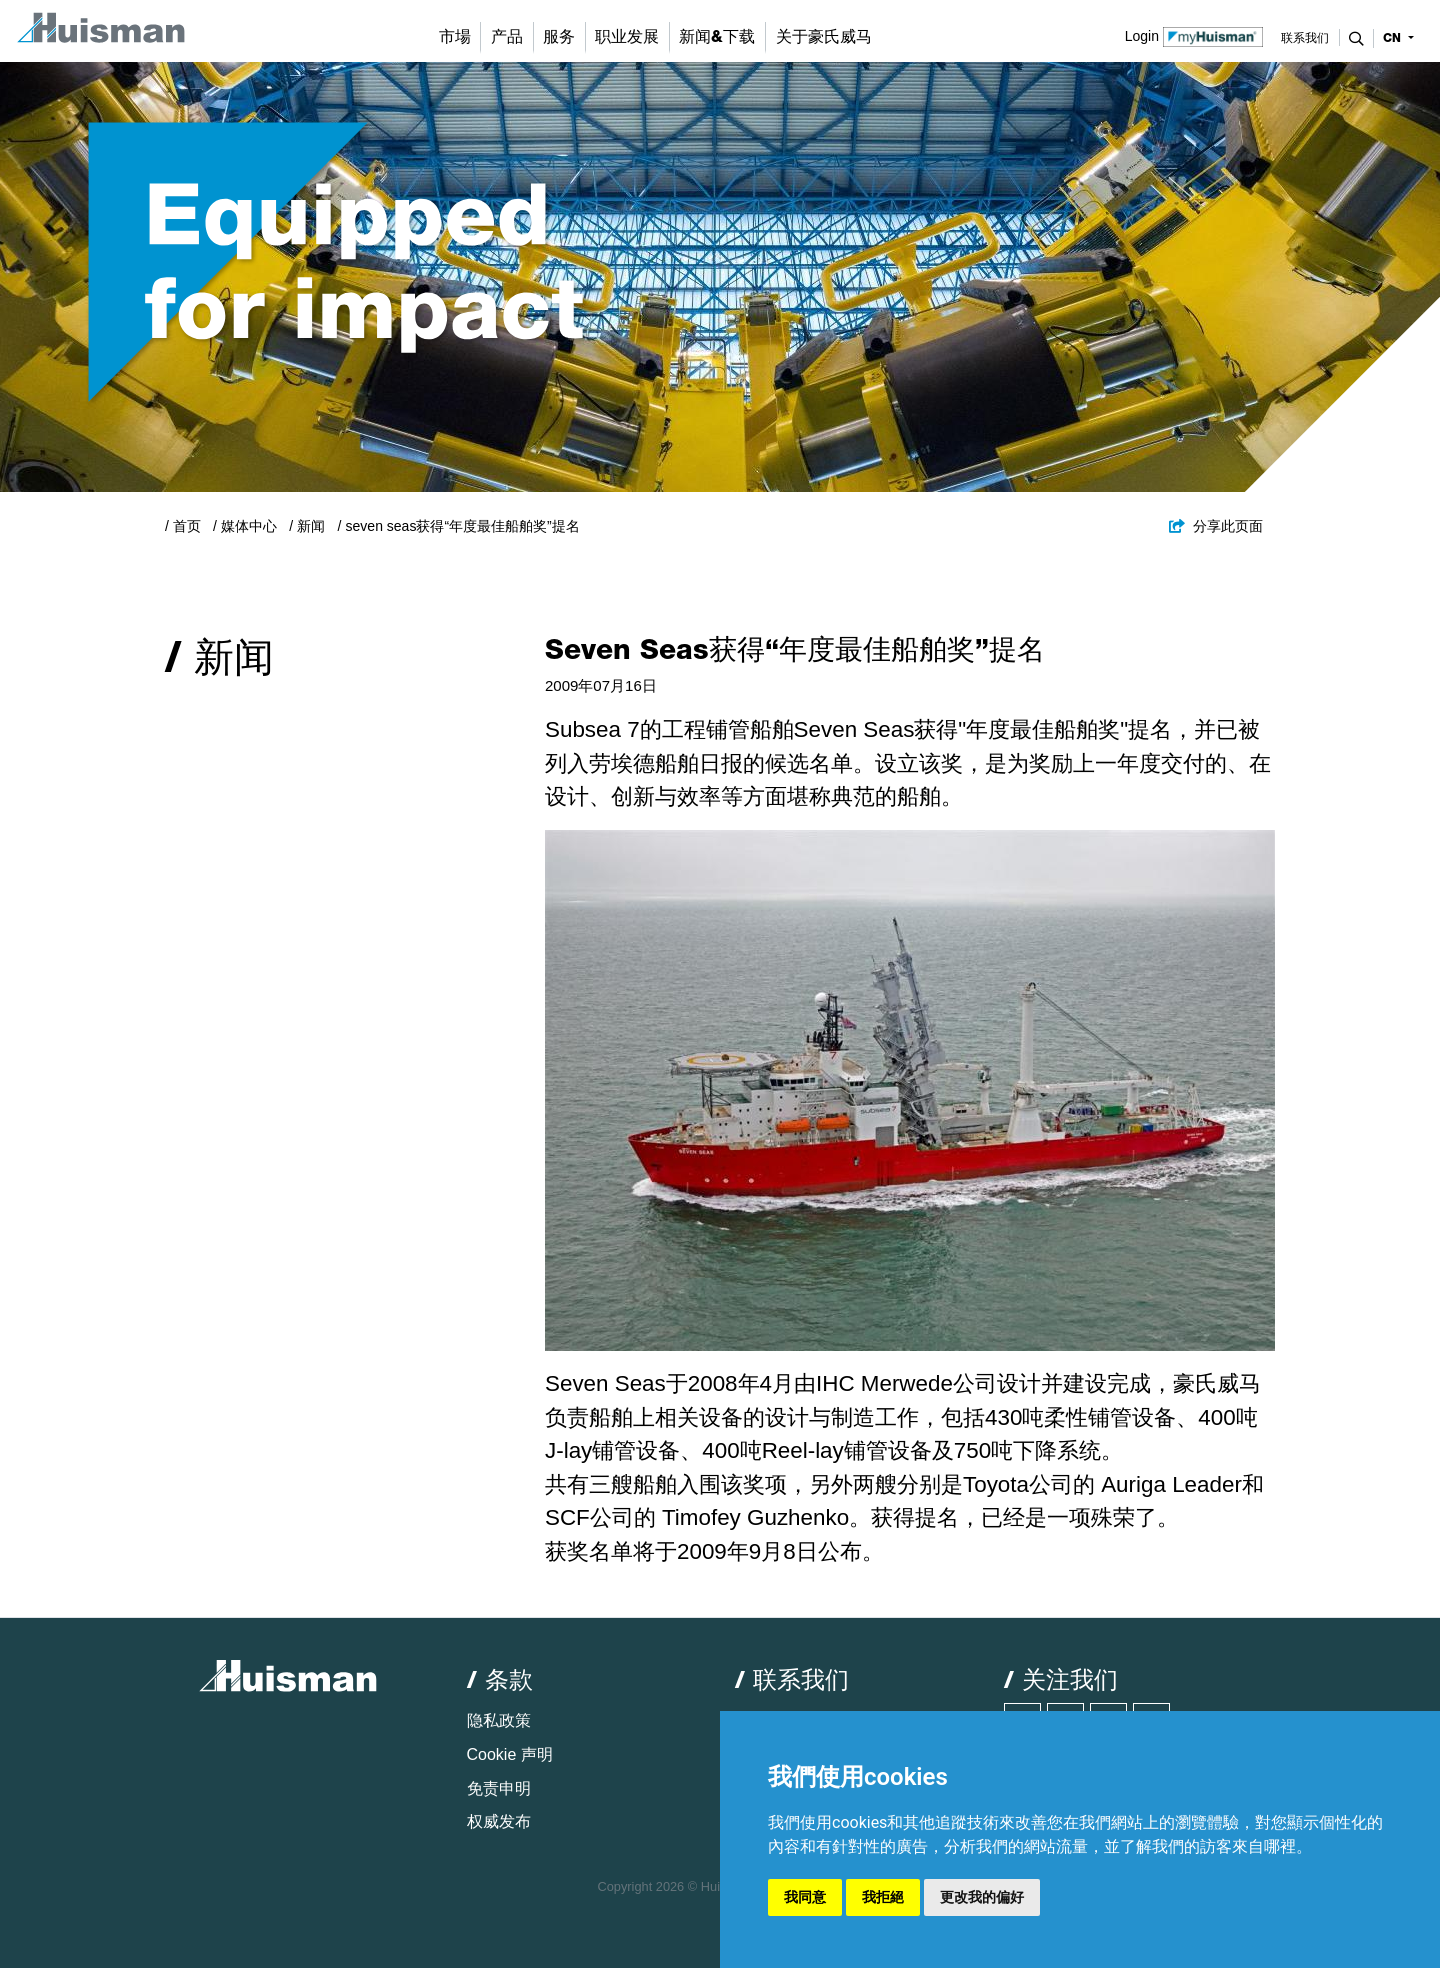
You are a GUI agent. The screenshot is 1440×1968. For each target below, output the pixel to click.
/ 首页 (183, 526)
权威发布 (499, 1821)
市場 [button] (455, 36)
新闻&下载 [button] (717, 36)
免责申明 (499, 1788)
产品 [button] (507, 36)
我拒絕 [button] (883, 1897)
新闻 (311, 526)
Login (1194, 35)
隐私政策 (499, 1720)
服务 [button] (559, 36)
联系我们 (1305, 38)
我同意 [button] (805, 1897)
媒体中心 (249, 526)
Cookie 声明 (510, 1754)
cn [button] (1394, 38)
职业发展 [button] (627, 36)
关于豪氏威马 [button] (824, 36)
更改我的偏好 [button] (982, 1897)
